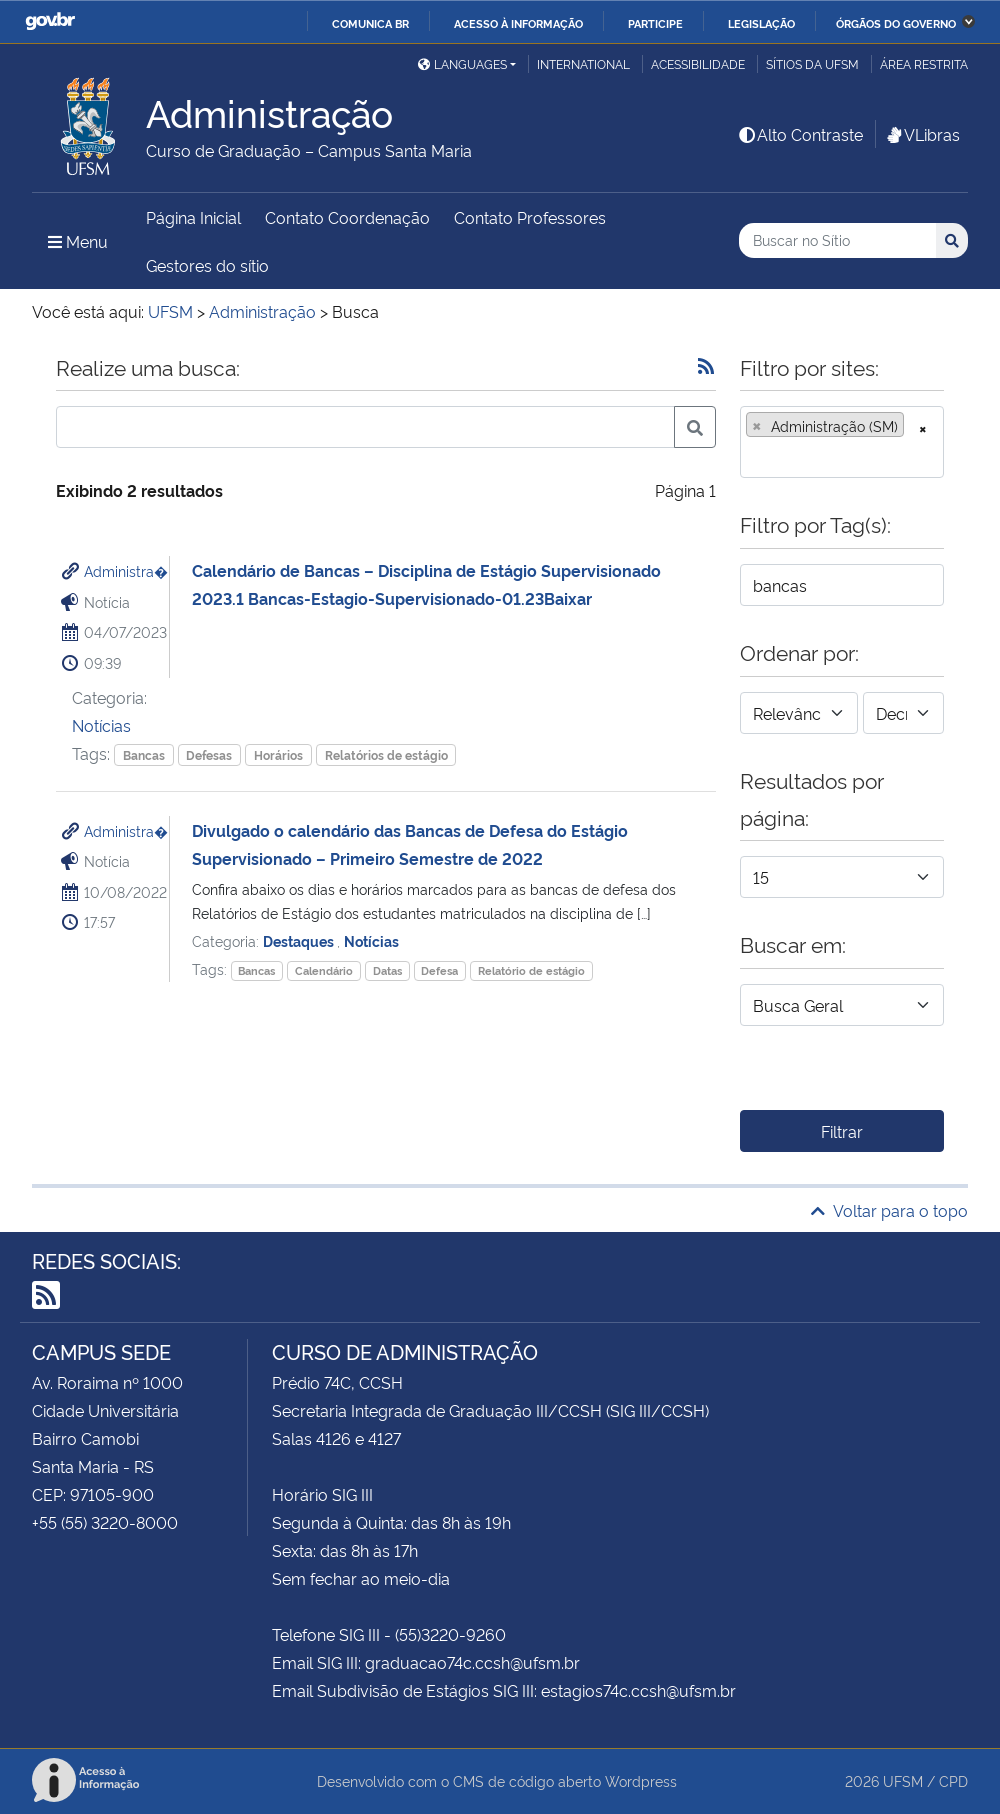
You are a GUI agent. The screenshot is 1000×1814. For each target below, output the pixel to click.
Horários (278, 754)
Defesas (209, 754)
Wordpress (641, 1780)
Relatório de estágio (531, 970)
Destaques (300, 940)
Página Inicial (193, 217)
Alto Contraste (800, 134)
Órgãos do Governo (896, 23)
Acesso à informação (518, 23)
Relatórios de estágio (386, 754)
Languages (462, 63)
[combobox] (842, 442)
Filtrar (842, 1131)
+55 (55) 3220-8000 (105, 1522)
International (583, 63)
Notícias (101, 725)
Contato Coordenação (347, 217)
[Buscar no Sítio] (837, 240)
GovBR (50, 21)
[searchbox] (752, 456)
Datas (387, 970)
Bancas (144, 754)
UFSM (903, 1780)
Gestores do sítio (207, 265)
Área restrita (924, 63)
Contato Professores (530, 217)
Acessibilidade (698, 63)
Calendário (324, 970)
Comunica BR (370, 23)
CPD (953, 1780)
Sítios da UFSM (812, 63)
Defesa (439, 970)
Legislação (761, 23)
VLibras (922, 134)
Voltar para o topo (889, 1210)
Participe (655, 23)
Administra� (126, 570)
